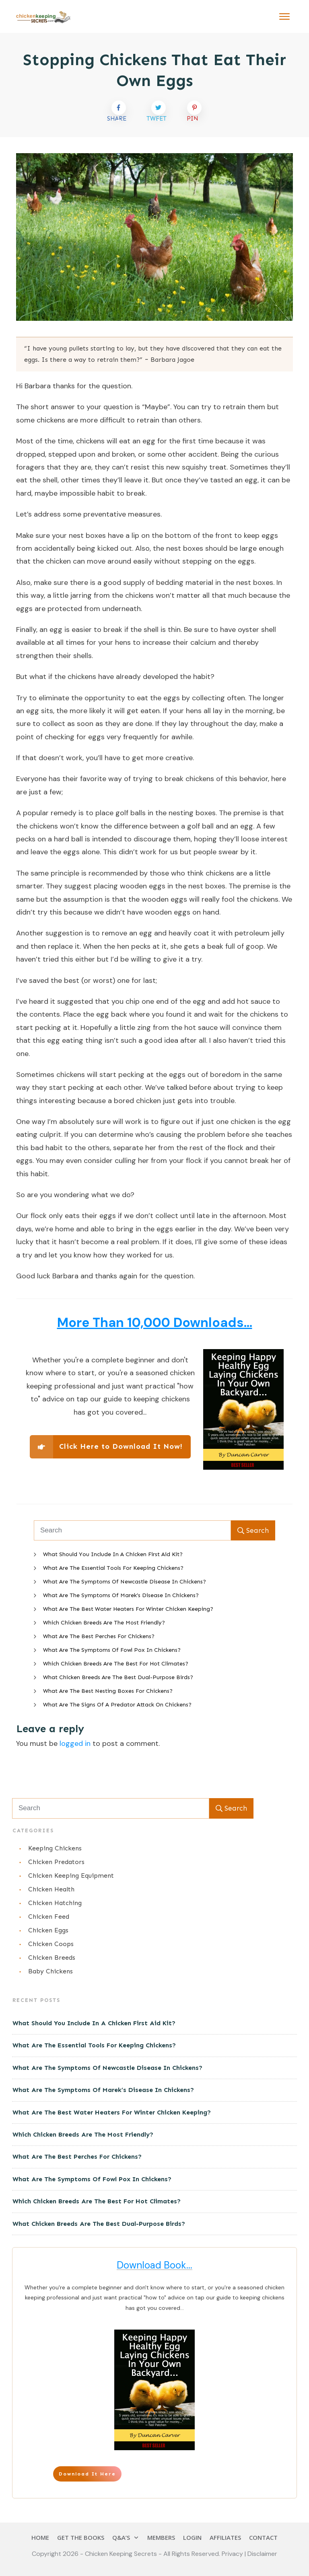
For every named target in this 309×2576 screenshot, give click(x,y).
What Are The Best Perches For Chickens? (98, 1636)
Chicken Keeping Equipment (71, 1875)
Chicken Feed (48, 1916)
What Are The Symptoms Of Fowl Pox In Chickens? (112, 1650)
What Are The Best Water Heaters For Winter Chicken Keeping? (128, 1609)
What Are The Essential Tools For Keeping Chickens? (113, 1568)
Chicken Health (51, 1889)
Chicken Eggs (48, 1930)
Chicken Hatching (55, 1903)
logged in (75, 1743)
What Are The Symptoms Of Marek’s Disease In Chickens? (121, 1595)
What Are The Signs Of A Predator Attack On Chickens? (117, 1704)
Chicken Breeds (51, 1957)
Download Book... (154, 2265)
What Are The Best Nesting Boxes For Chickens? (108, 1691)
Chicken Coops (51, 1944)
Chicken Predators (56, 1862)
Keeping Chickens (55, 1848)
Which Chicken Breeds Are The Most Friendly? (104, 1622)
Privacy (233, 2553)
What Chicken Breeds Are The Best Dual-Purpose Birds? (118, 1677)
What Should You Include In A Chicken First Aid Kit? (113, 1554)
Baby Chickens (50, 1971)
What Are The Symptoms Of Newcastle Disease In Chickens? (124, 1581)
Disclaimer (262, 2553)
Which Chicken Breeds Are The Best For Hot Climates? (115, 1663)
